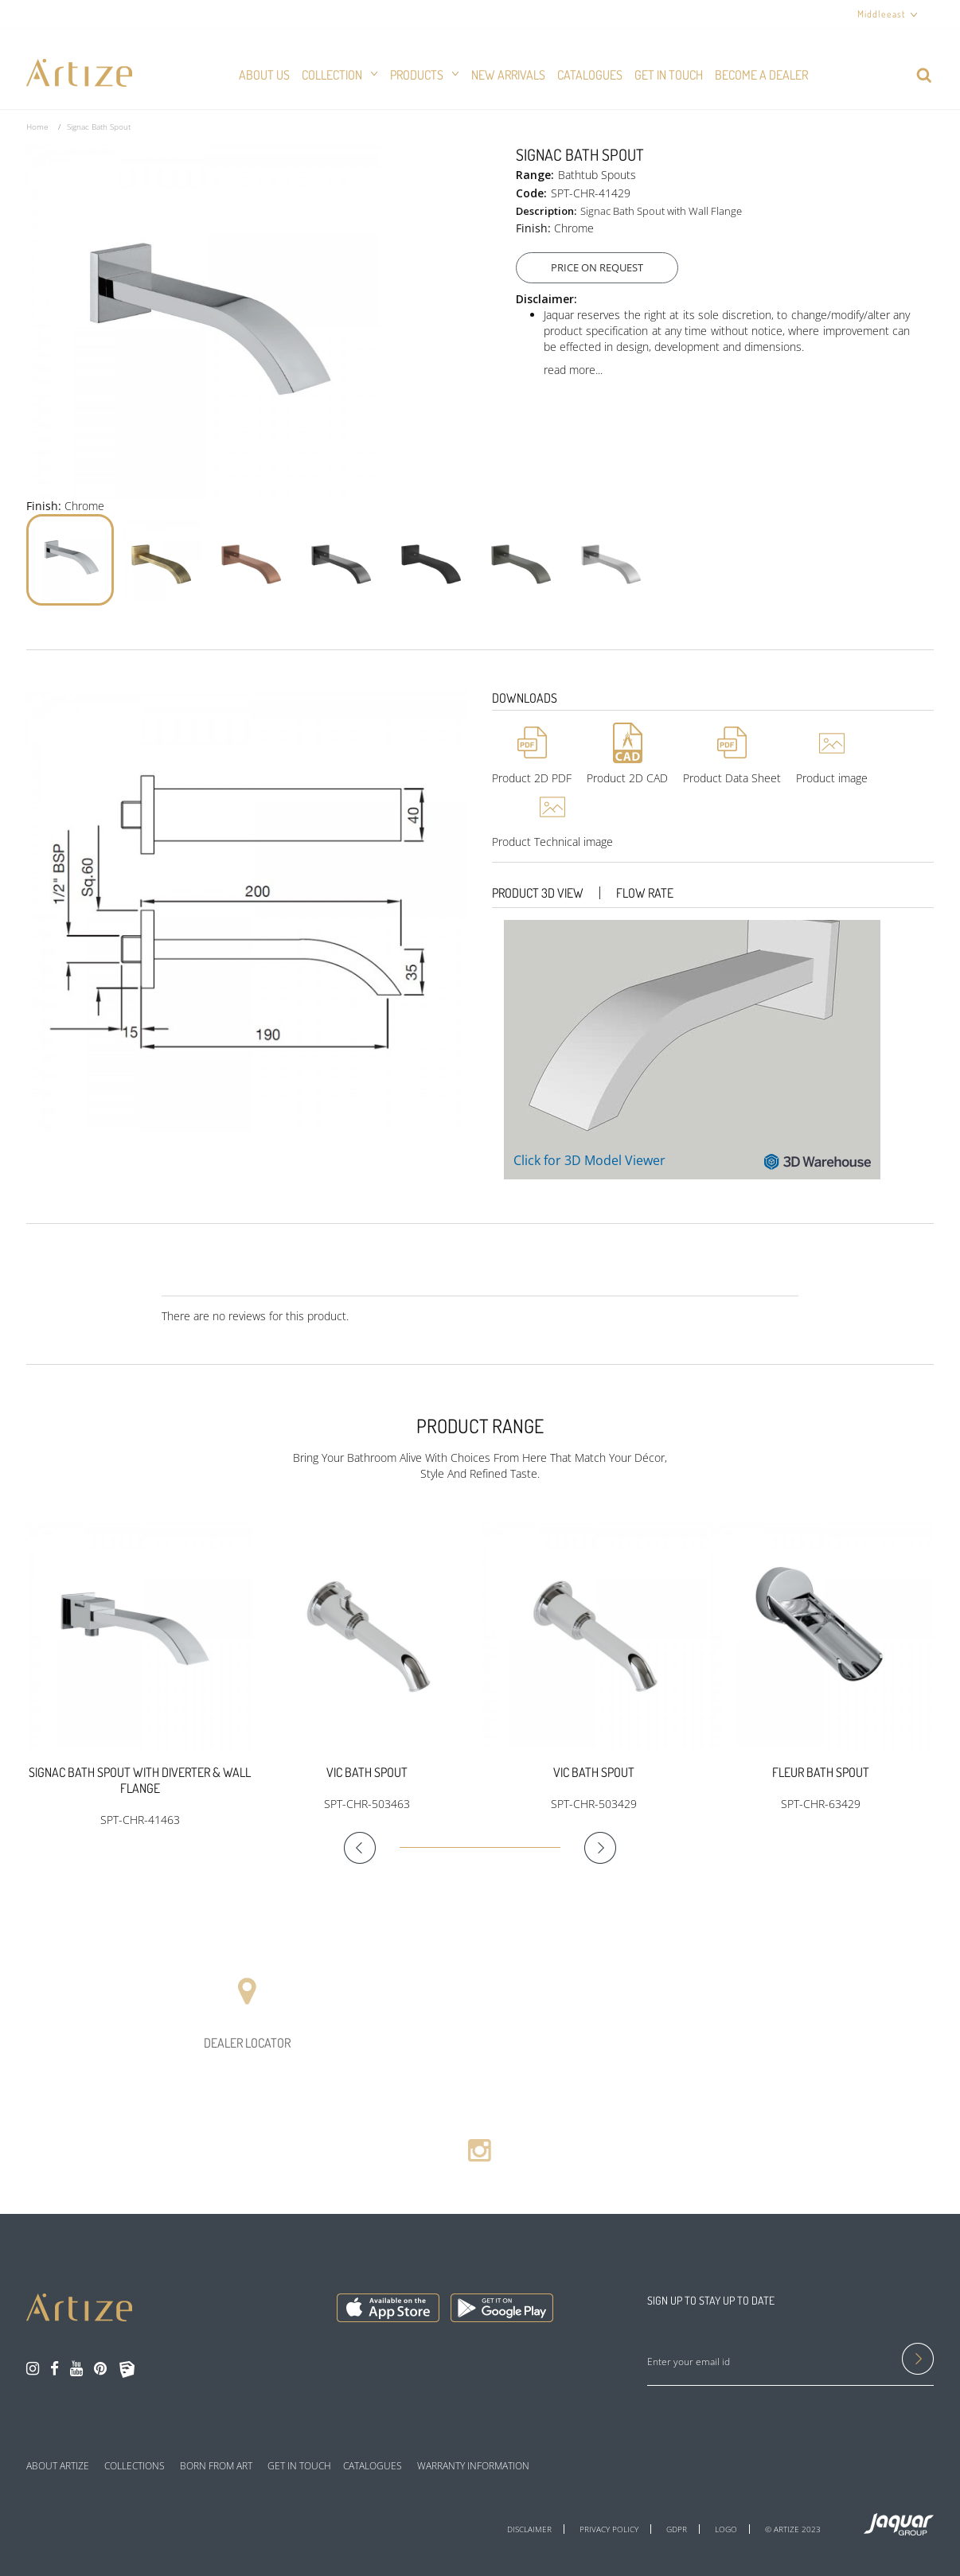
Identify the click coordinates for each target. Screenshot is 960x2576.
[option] (139, 1675)
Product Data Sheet (732, 777)
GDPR (676, 2529)
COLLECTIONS (134, 2466)
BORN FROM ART (216, 2466)
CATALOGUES (372, 2466)
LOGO (726, 2529)
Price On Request (602, 267)
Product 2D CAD (627, 777)
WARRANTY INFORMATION (473, 2466)
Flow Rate (644, 893)
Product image (832, 777)
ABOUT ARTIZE (57, 2466)
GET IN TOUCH (299, 2466)
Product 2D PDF (532, 777)
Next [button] (588, 1848)
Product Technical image (552, 841)
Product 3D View (537, 893)
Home (37, 126)
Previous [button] (372, 1848)
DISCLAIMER (529, 2529)
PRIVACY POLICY (609, 2529)
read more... (573, 369)
